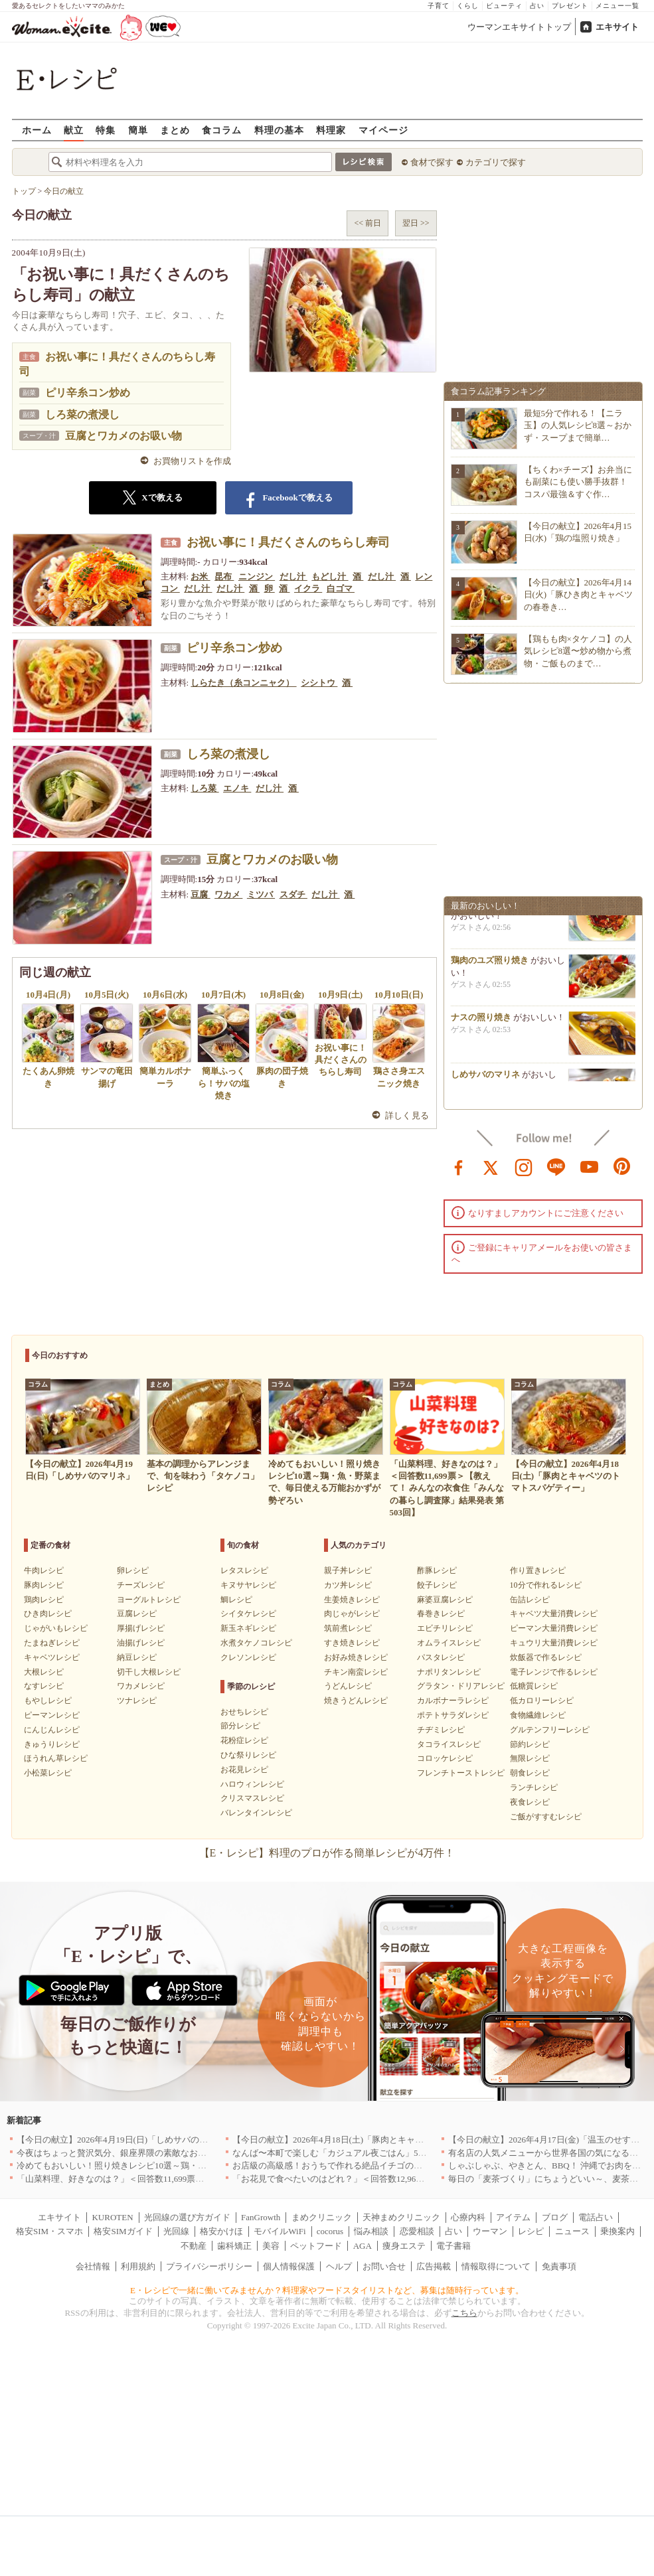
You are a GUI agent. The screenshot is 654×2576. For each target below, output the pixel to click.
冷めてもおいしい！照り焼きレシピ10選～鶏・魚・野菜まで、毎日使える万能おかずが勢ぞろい (202, 2165)
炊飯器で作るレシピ (546, 1657)
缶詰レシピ (530, 1599)
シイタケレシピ (248, 1613)
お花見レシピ (244, 1769)
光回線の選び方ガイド (187, 2217)
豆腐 (200, 894)
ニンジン (256, 576)
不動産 (193, 2246)
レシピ (531, 2231)
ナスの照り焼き (481, 1022)
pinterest (622, 1166)
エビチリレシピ (445, 1628)
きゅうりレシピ (52, 1744)
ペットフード (316, 2246)
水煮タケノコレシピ (256, 1642)
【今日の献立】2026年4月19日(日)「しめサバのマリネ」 (125, 2140)
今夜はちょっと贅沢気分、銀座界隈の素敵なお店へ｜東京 (129, 2153)
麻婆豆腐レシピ (445, 1599)
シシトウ (319, 683)
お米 (200, 576)
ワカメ (228, 894)
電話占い (595, 2217)
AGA (362, 2246)
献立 (74, 129)
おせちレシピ (244, 1711)
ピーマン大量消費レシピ (554, 1628)
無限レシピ (530, 1758)
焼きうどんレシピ (356, 1700)
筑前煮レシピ (348, 1628)
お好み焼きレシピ (356, 1657)
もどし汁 (329, 576)
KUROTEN (112, 2217)
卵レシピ (133, 1570)
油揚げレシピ (141, 1642)
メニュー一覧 (617, 5)
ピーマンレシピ (52, 1715)
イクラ (308, 588)
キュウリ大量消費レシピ (554, 1642)
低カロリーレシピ (542, 1700)
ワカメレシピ (141, 1686)
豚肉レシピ (44, 1585)
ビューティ (504, 5)
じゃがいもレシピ (56, 1628)
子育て (439, 5)
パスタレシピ (441, 1657)
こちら (464, 2313)
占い (537, 5)
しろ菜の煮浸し (82, 414)
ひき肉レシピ (48, 1613)
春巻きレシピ (441, 1613)
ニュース (572, 2231)
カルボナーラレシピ (453, 1700)
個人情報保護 (289, 2266)
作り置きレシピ (538, 1570)
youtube (590, 1166)
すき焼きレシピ (352, 1642)
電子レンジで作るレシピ (554, 1672)
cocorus (330, 2231)
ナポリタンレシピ (449, 1672)
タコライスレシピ (449, 1744)
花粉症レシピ (244, 1740)
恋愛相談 (417, 2231)
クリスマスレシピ (252, 1798)
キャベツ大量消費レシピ (554, 1613)
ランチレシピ (534, 1787)
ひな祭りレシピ (248, 1755)
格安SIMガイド (123, 2231)
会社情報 (93, 2266)
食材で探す (431, 162)
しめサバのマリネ (485, 1079)
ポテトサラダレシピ (453, 1715)
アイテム (513, 2217)
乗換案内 (617, 2231)
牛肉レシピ (44, 1570)
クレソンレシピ (248, 1657)
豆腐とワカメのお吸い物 (123, 435)
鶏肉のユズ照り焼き (490, 965)
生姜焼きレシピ (352, 1599)
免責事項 (559, 2266)
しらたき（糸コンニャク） (243, 683)
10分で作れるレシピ (546, 1585)
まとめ (175, 129)
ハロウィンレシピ (252, 1784)
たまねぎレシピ (52, 1642)
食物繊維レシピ (538, 1715)
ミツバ (261, 894)
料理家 (331, 129)
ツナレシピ (137, 1700)
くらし (468, 5)
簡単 (138, 129)
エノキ (237, 788)
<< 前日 (367, 223)
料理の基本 (279, 129)
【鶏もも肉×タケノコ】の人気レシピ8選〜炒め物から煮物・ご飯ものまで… (578, 651)
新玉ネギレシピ (248, 1628)
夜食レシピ (530, 1802)
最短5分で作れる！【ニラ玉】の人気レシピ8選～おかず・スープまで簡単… (578, 425)
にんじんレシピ (52, 1729)
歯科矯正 (234, 2246)
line (556, 1166)
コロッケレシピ (445, 1758)
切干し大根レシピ (149, 1672)
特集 (106, 129)
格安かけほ (221, 2231)
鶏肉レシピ (44, 1599)
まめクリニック (321, 2217)
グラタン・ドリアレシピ (461, 1686)
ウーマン (490, 2231)
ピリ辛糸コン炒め (87, 392)
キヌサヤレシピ (248, 1585)
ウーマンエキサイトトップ (519, 27)
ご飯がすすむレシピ (546, 1816)
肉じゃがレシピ (352, 1613)
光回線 (176, 2231)
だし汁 (293, 576)
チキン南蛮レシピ (356, 1672)
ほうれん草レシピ (56, 1758)
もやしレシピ (48, 1700)
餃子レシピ (437, 1585)
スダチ (293, 894)
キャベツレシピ (52, 1657)
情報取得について (496, 2266)
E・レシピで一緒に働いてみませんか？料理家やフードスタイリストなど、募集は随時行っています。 (327, 2290)
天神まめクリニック (401, 2217)
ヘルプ (339, 2266)
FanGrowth (260, 2217)
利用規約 (138, 2266)
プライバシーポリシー (209, 2266)
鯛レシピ (236, 1599)
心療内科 (468, 2217)
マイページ (383, 129)
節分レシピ (240, 1725)
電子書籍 (453, 2246)
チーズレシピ (141, 1585)
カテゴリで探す (495, 162)
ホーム (37, 129)
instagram (524, 1166)
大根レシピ (44, 1672)
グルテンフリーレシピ (550, 1729)
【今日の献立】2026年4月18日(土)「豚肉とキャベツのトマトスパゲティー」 (379, 2140)
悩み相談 (371, 2231)
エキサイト (617, 27)
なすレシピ (44, 1686)
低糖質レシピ (534, 1686)
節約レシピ (530, 1744)
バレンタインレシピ (256, 1812)
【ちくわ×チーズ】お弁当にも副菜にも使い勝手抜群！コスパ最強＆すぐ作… (578, 481)
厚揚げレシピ (141, 1628)
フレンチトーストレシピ (461, 1773)
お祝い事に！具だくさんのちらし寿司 (288, 542)
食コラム (222, 129)
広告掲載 (433, 2266)
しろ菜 (204, 788)
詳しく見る (407, 1115)
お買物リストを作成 (192, 461)
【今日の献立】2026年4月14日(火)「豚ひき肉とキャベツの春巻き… (578, 594)
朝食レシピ (530, 1773)
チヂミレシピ (441, 1729)
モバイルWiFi (279, 2231)
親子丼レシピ (348, 1570)
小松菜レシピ (48, 1773)
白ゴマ (341, 588)
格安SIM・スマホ (49, 2231)
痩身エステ (404, 2246)
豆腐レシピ (137, 1613)
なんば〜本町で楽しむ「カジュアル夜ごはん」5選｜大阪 (342, 2153)
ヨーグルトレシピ (149, 1599)
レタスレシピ (244, 1570)
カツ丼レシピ (348, 1585)
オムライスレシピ (449, 1642)
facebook (459, 1166)
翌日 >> (416, 223)
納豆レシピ (137, 1657)
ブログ (555, 2217)
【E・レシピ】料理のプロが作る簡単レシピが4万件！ (327, 1852)
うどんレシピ (348, 1686)
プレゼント (570, 5)
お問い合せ (384, 2266)
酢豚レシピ (437, 1570)
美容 (271, 2246)
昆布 (224, 576)
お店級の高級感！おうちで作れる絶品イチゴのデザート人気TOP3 (359, 2165)
